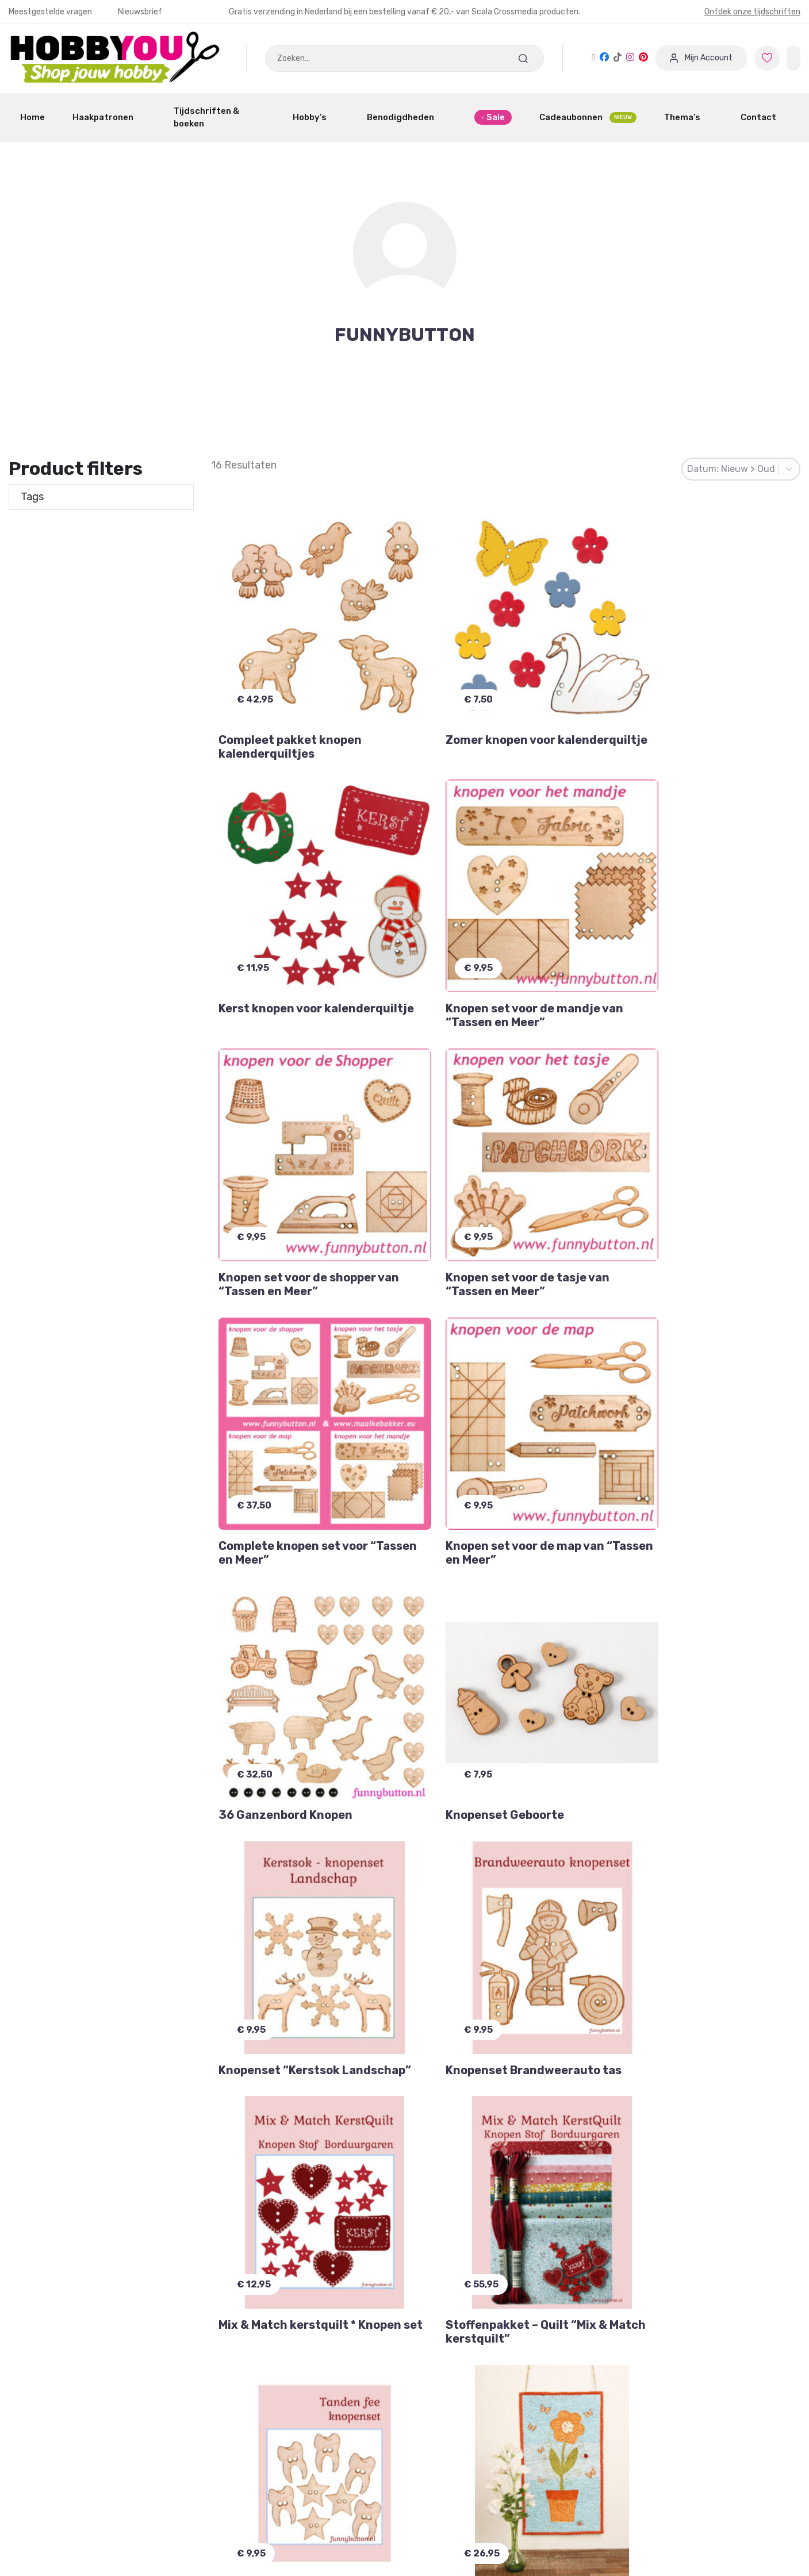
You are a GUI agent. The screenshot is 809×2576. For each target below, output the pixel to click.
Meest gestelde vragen (58, 2556)
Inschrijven (271, 2288)
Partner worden (245, 2534)
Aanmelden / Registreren (265, 2490)
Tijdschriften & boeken (219, 117)
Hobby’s (316, 117)
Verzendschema (448, 2512)
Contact (765, 117)
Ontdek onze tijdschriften (752, 12)
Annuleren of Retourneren (66, 2534)
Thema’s (688, 117)
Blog (423, 2556)
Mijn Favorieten (42, 2490)
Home (32, 117)
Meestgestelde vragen (51, 12)
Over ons (432, 2534)
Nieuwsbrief (140, 12)
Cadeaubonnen (588, 117)
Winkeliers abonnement (261, 2556)
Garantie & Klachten (52, 2512)
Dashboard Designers (257, 2512)
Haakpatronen (109, 117)
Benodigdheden (407, 117)
